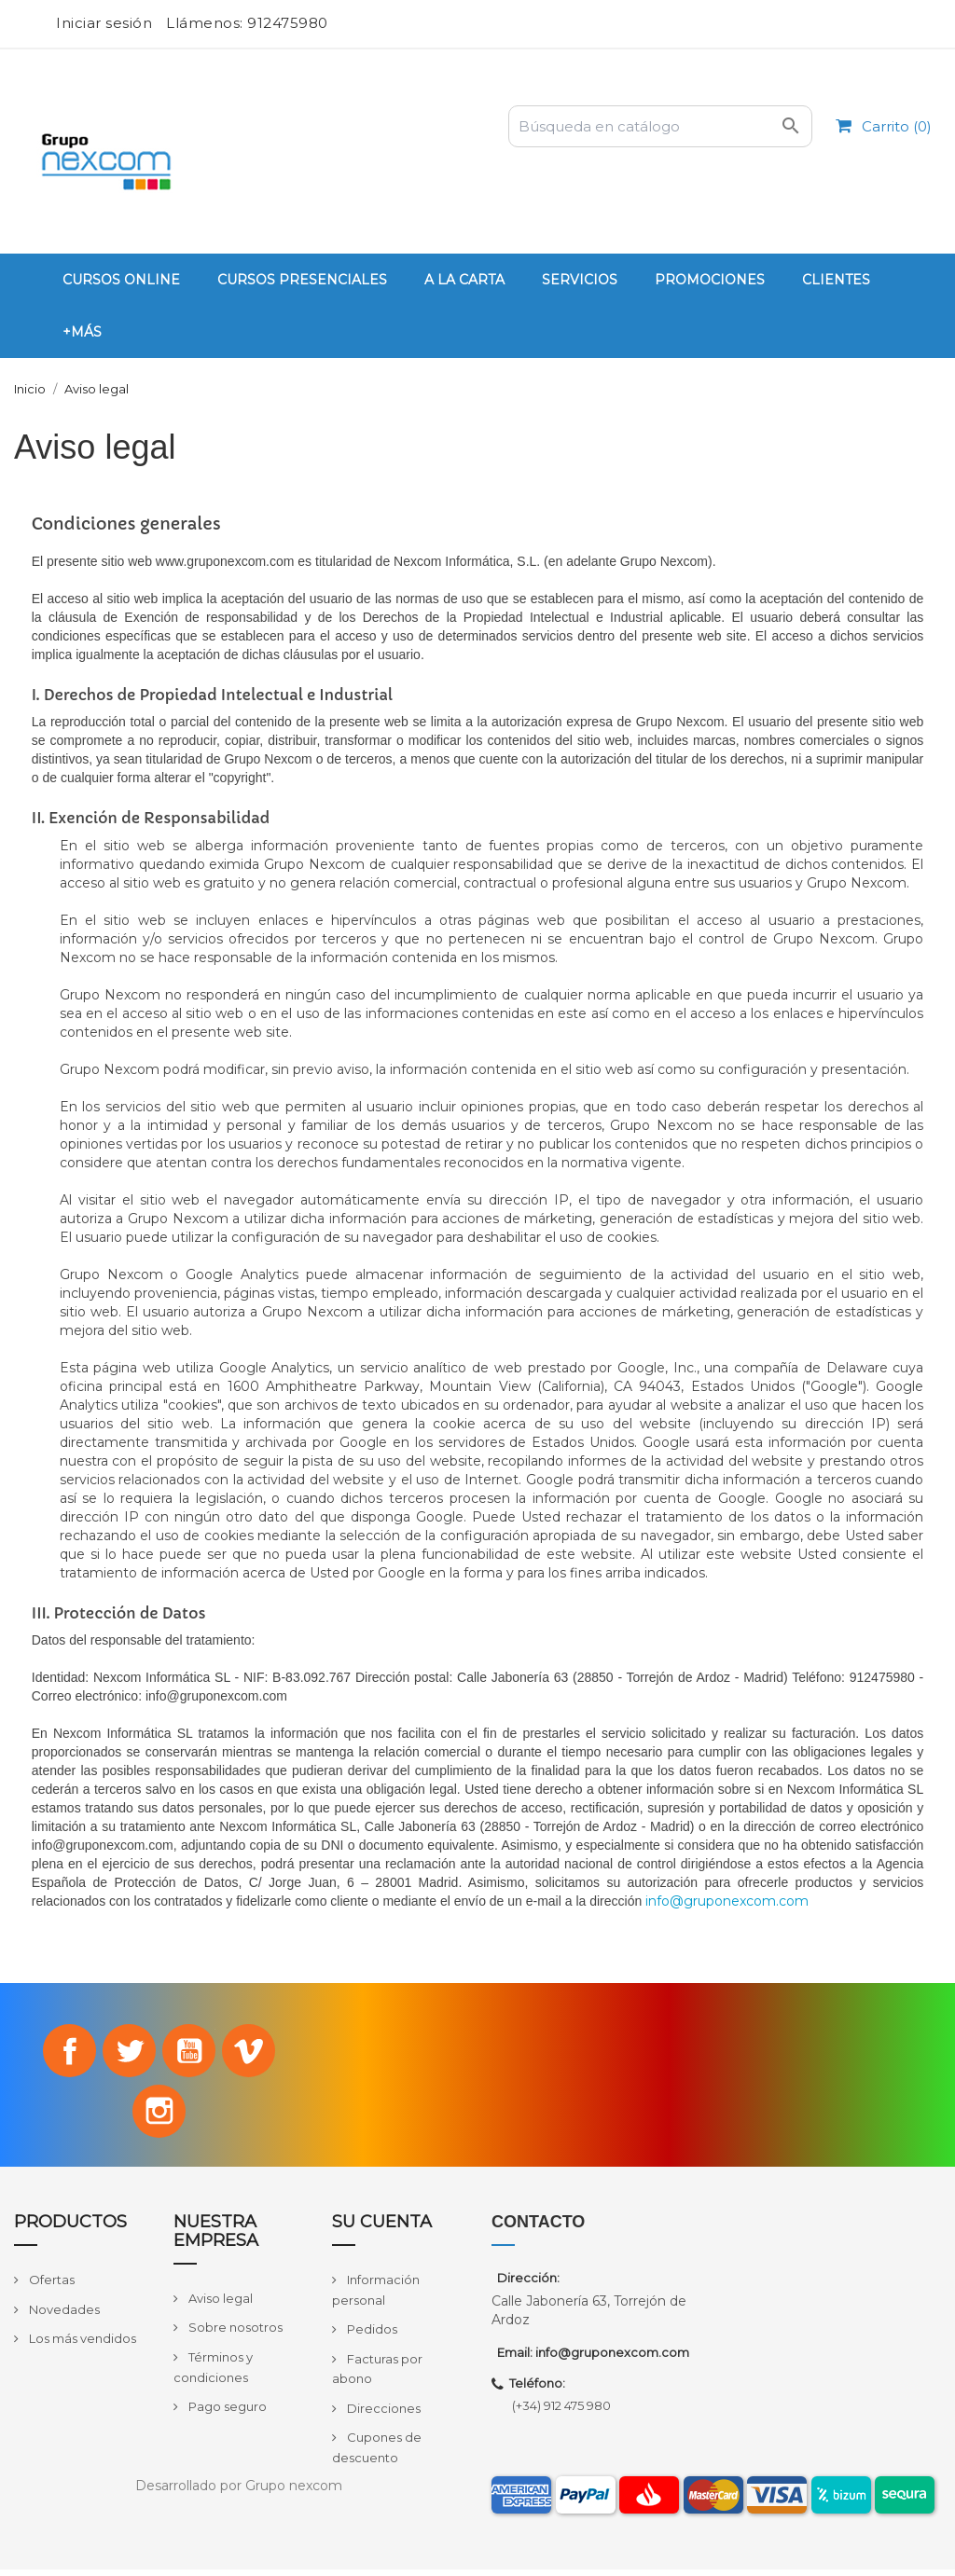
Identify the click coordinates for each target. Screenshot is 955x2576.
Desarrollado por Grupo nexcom (238, 2492)
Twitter (128, 2052)
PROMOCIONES (710, 279)
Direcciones (382, 2414)
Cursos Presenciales (302, 279)
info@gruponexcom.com (727, 1901)
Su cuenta (382, 2228)
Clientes (836, 279)
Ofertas (50, 2286)
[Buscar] (660, 126)
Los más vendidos (81, 2344)
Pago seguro (226, 2412)
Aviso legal (219, 2304)
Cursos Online (121, 279)
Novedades (63, 2315)
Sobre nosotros (234, 2333)
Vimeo (254, 2052)
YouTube (191, 2052)
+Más (82, 332)
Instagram (159, 2116)
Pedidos (370, 2335)
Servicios (579, 279)
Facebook (64, 2052)
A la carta (464, 279)
